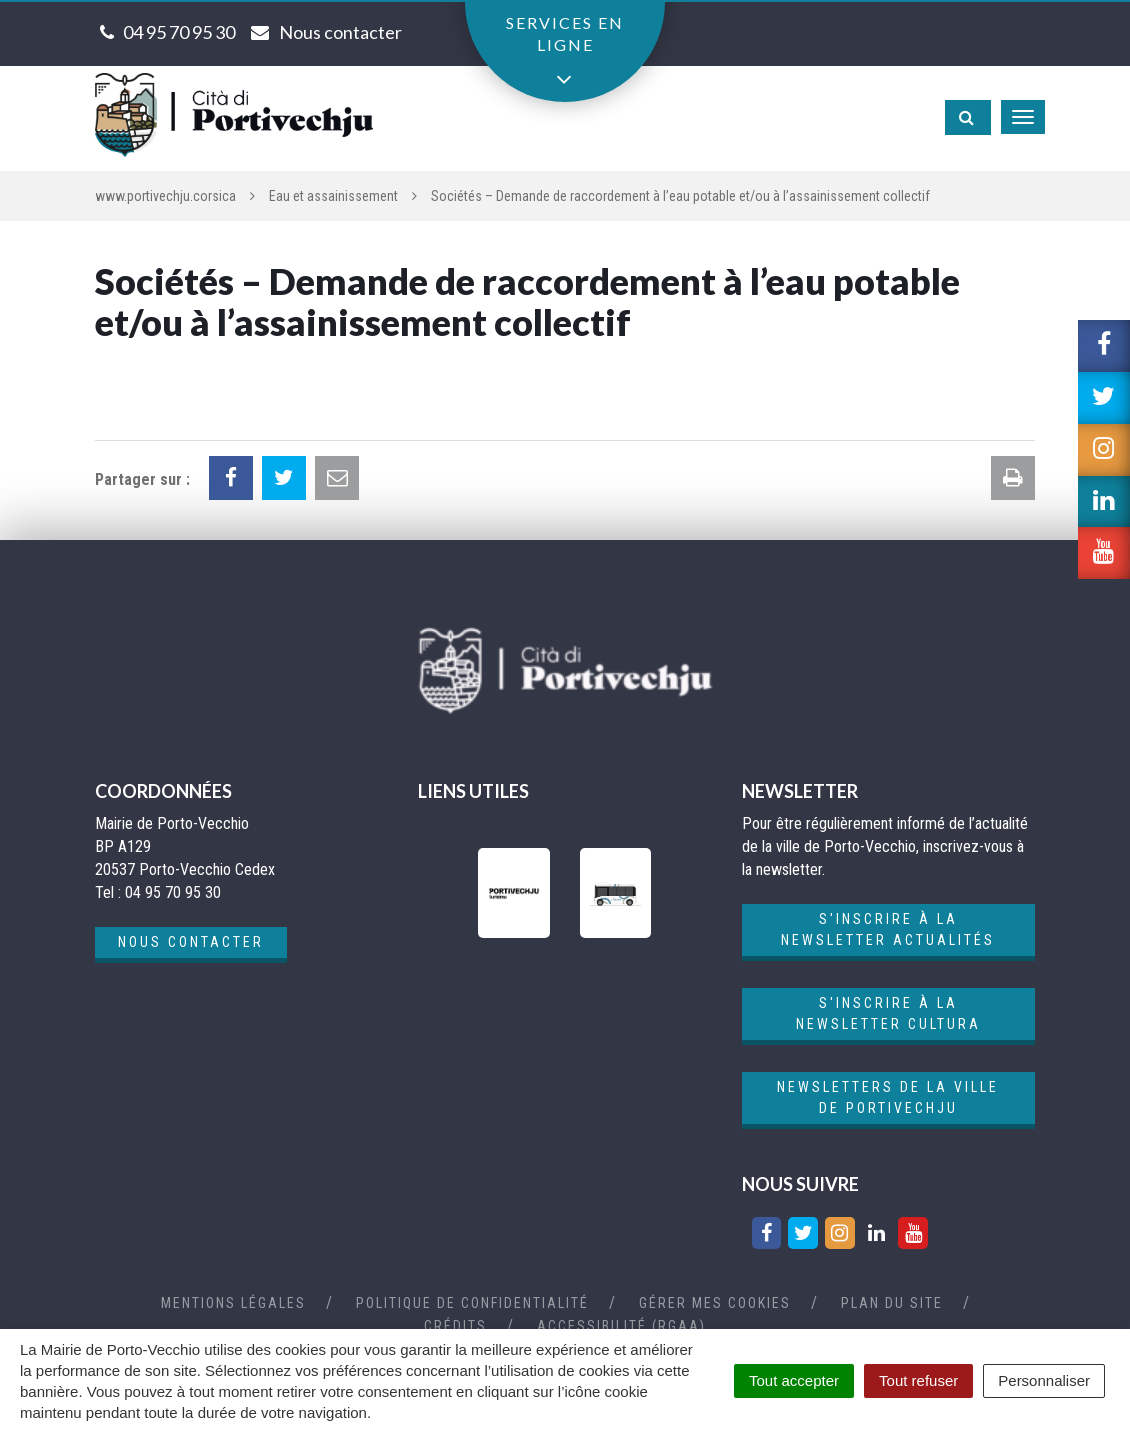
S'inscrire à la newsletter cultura (888, 1013)
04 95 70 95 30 (179, 32)
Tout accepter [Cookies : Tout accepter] (794, 1380)
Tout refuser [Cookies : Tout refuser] (918, 1380)
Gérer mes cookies (715, 1303)
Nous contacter (191, 942)
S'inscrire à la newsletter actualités (888, 929)
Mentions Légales (233, 1303)
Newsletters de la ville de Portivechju (888, 1097)
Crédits (455, 1326)
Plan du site (892, 1303)
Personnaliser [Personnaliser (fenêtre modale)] (1044, 1380)
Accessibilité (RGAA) (621, 1326)
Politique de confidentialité (472, 1303)
